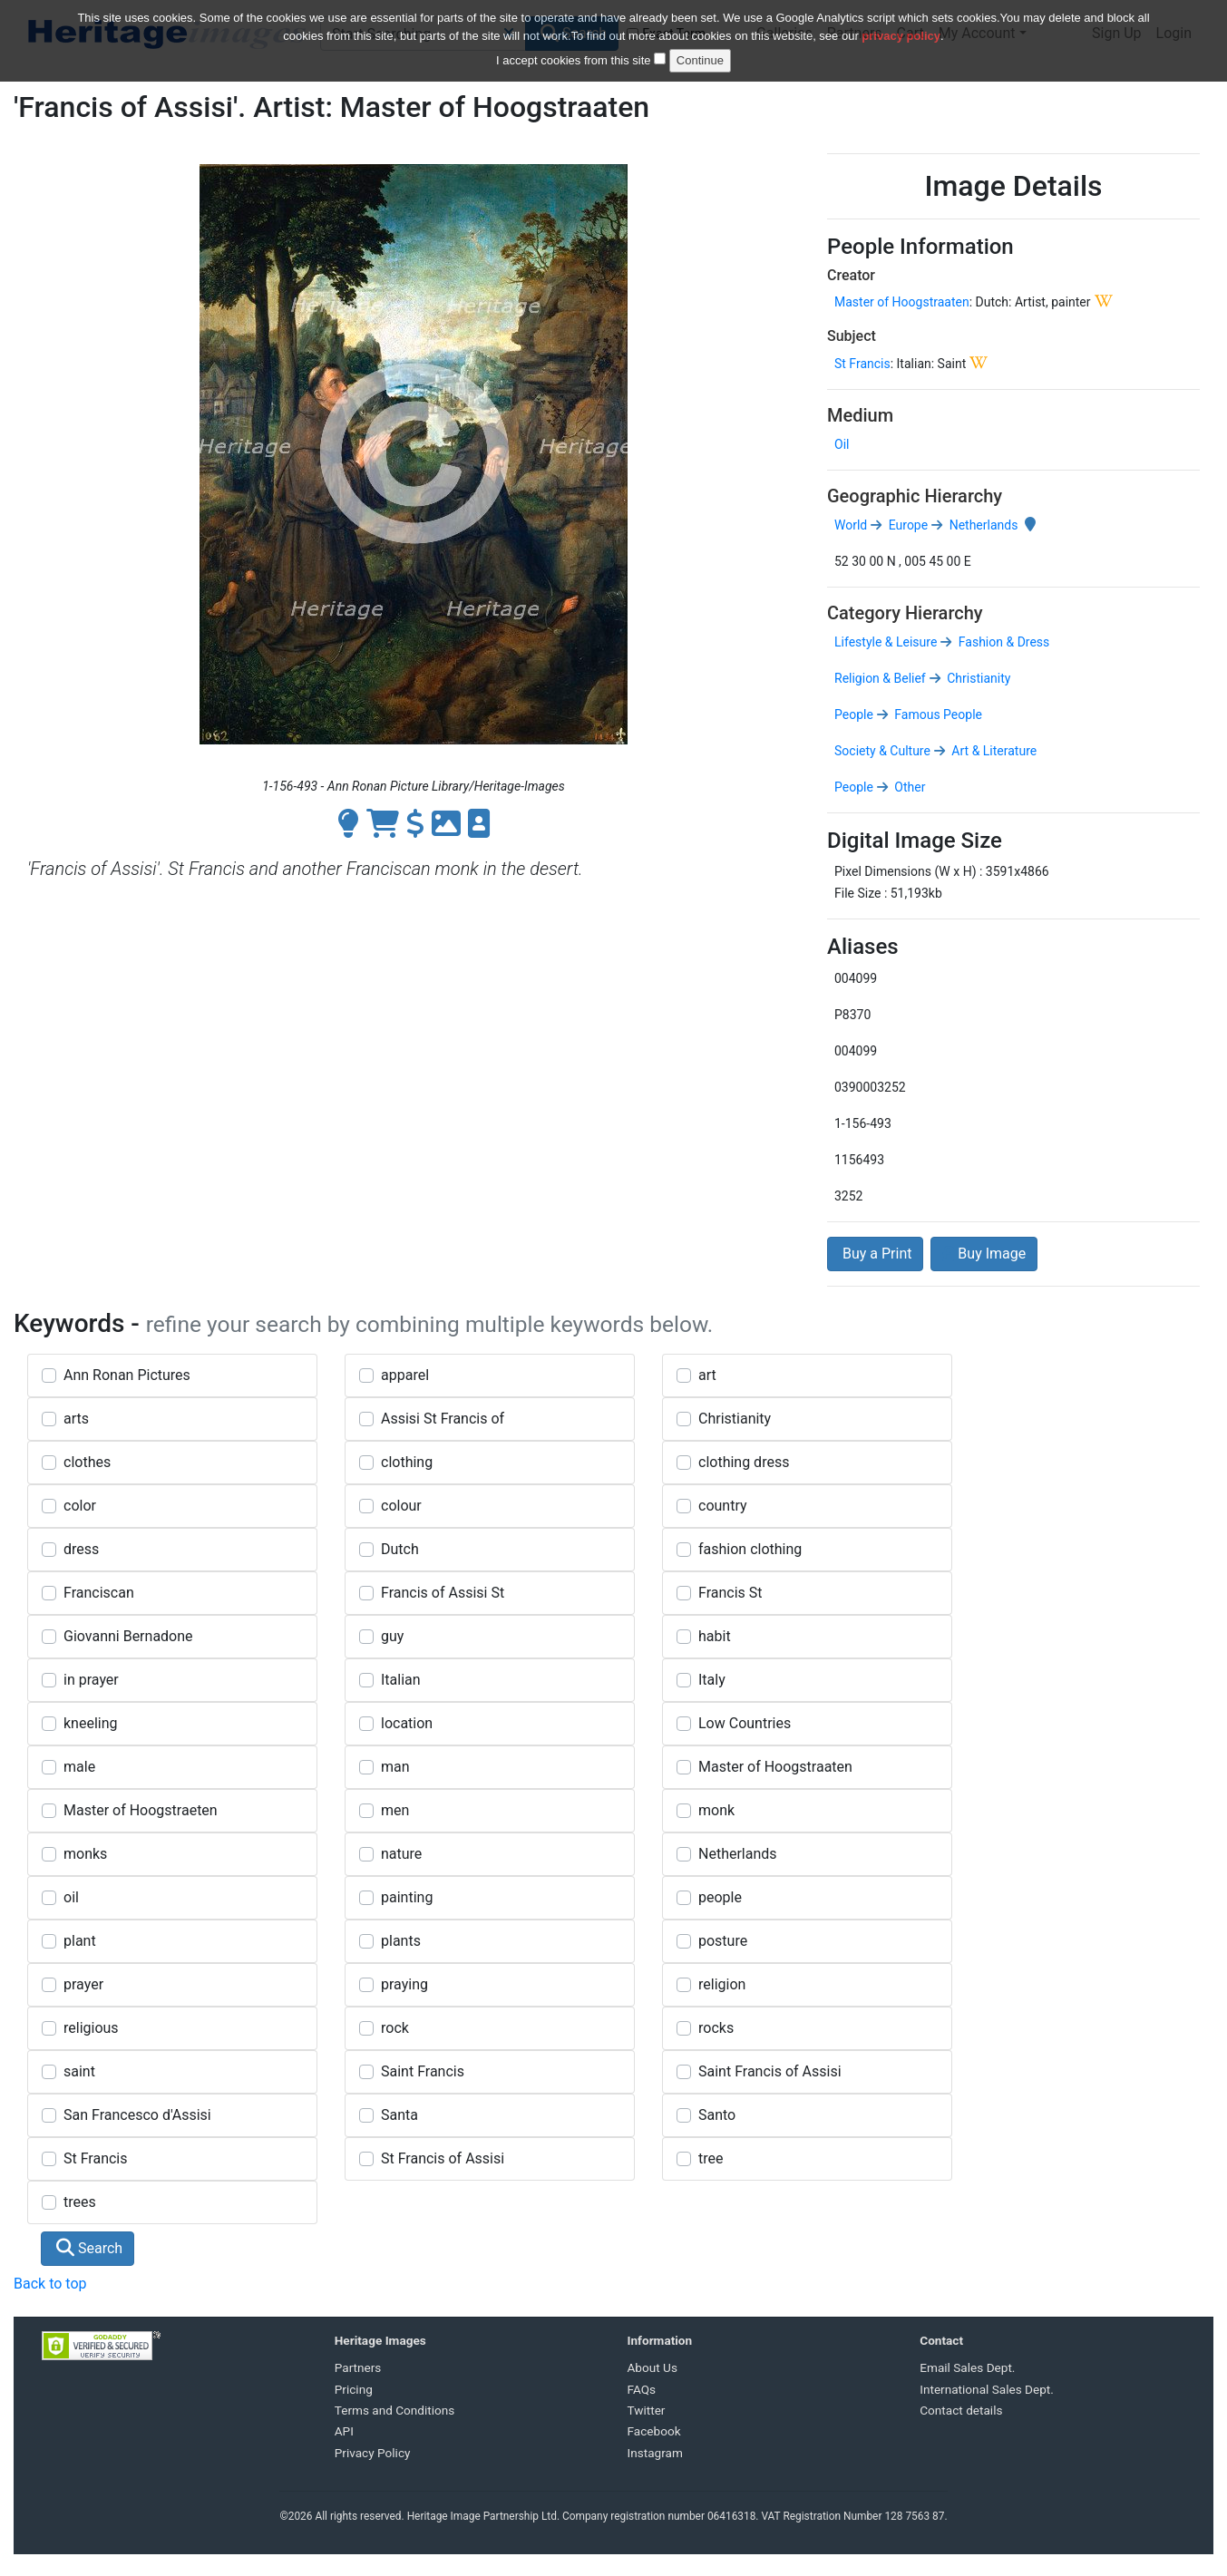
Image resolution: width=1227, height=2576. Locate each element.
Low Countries (744, 1723)
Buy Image (984, 1253)
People (853, 714)
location (407, 1723)
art (707, 1375)
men (395, 1810)
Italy (711, 1679)
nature (401, 1853)
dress (81, 1549)
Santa (399, 2115)
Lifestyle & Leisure (885, 642)
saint (79, 2071)
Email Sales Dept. (967, 2367)
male (79, 1766)
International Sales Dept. (987, 2389)
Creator (851, 275)
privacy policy (901, 25)
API (344, 2431)
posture (722, 1940)
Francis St (730, 1592)
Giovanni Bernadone (128, 1636)
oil (71, 1897)
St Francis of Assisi (442, 2158)
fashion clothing (750, 1549)
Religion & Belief (880, 678)
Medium (860, 415)
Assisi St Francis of (442, 1418)
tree (710, 2158)
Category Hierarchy (905, 613)
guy (392, 1636)
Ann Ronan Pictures (126, 1375)
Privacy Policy (373, 2452)
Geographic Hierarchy (914, 496)
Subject (851, 336)
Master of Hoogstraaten (901, 302)
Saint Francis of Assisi (770, 2071)
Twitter (647, 2410)
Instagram (655, 2452)
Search (89, 2248)
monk (716, 1810)
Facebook (654, 2431)
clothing (407, 1462)
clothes (87, 1462)
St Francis (862, 363)
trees (79, 2202)
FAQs (642, 2389)
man (395, 1766)
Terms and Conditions (395, 2410)
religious (91, 2027)
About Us (652, 2367)
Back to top (50, 2283)
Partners (358, 2367)
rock (395, 2027)
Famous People (936, 714)
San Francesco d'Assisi (137, 2115)
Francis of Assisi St (442, 1592)
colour (401, 1505)
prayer (83, 1984)
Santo (716, 2115)
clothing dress (743, 1462)
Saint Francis (422, 2071)
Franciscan (98, 1592)
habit (714, 1636)
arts (76, 1418)
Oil (841, 444)
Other (908, 787)
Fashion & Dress (1002, 642)
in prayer (91, 1679)
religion (721, 1984)
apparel (405, 1375)
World (850, 525)
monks (85, 1853)
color (79, 1505)
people (720, 1897)
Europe (906, 525)
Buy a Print (875, 1253)
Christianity (977, 678)
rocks (716, 2027)
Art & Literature (993, 751)
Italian (401, 1679)
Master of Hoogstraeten (140, 1810)
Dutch (400, 1549)
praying (404, 1984)
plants (401, 1940)
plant (79, 1940)
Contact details (961, 2410)
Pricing (354, 2389)
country (722, 1505)
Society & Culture (882, 751)
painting (407, 1897)
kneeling (90, 1723)
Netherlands (982, 525)
